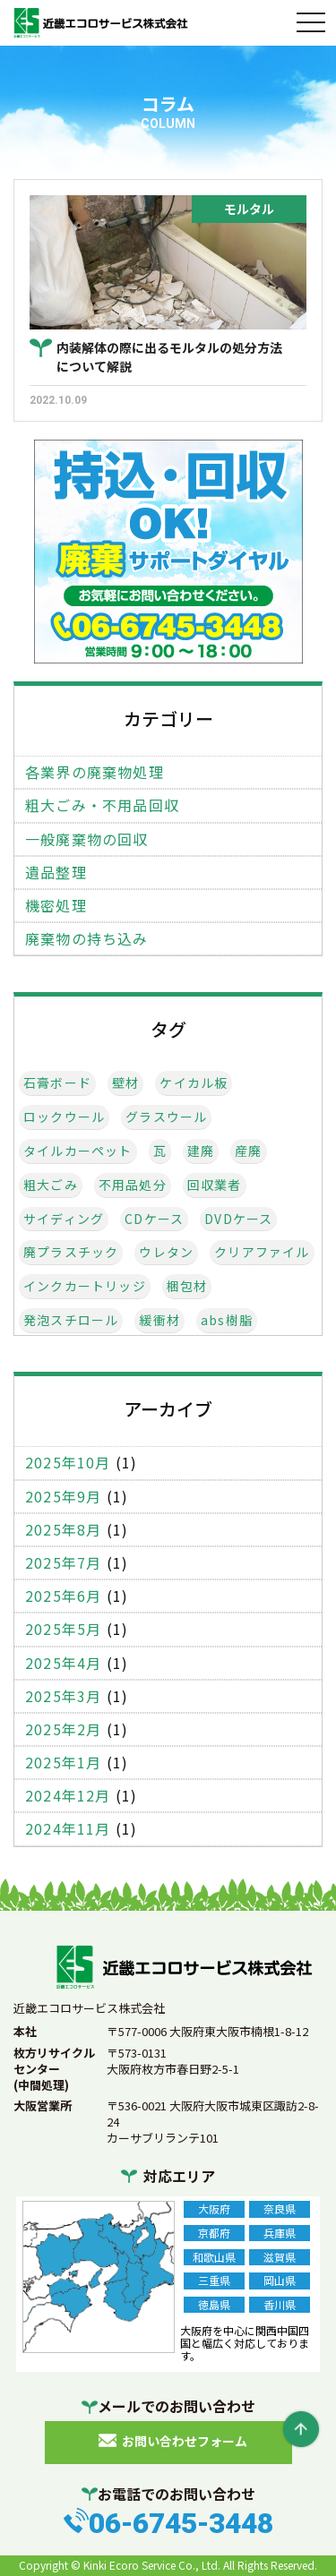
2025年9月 (63, 1496)
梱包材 (187, 1286)
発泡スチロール (70, 1320)
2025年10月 (68, 1462)
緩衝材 (159, 1320)
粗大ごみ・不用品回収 (102, 805)
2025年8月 (63, 1529)
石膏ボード (57, 1083)
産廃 (248, 1151)
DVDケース (238, 1219)
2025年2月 (63, 1729)
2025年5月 (63, 1629)
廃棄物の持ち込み (87, 938)
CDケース (154, 1219)
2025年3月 (63, 1696)
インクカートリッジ (84, 1286)
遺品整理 (56, 872)
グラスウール (166, 1117)
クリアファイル (261, 1252)
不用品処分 (133, 1185)
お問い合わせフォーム (184, 2440)
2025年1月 (63, 1762)
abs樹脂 (227, 1320)
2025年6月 (63, 1596)
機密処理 (56, 905)
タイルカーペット (78, 1151)
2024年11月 (68, 1828)
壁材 (125, 1083)
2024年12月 (68, 1795)
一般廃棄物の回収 (87, 839)
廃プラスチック (70, 1252)
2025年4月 (63, 1663)
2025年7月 (63, 1562)
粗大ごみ (50, 1185)
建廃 (200, 1151)
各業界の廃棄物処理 (94, 772)
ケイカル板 (193, 1083)
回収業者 (214, 1185)
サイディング (63, 1219)
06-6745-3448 (181, 2523)
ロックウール (64, 1117)
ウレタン (166, 1252)
